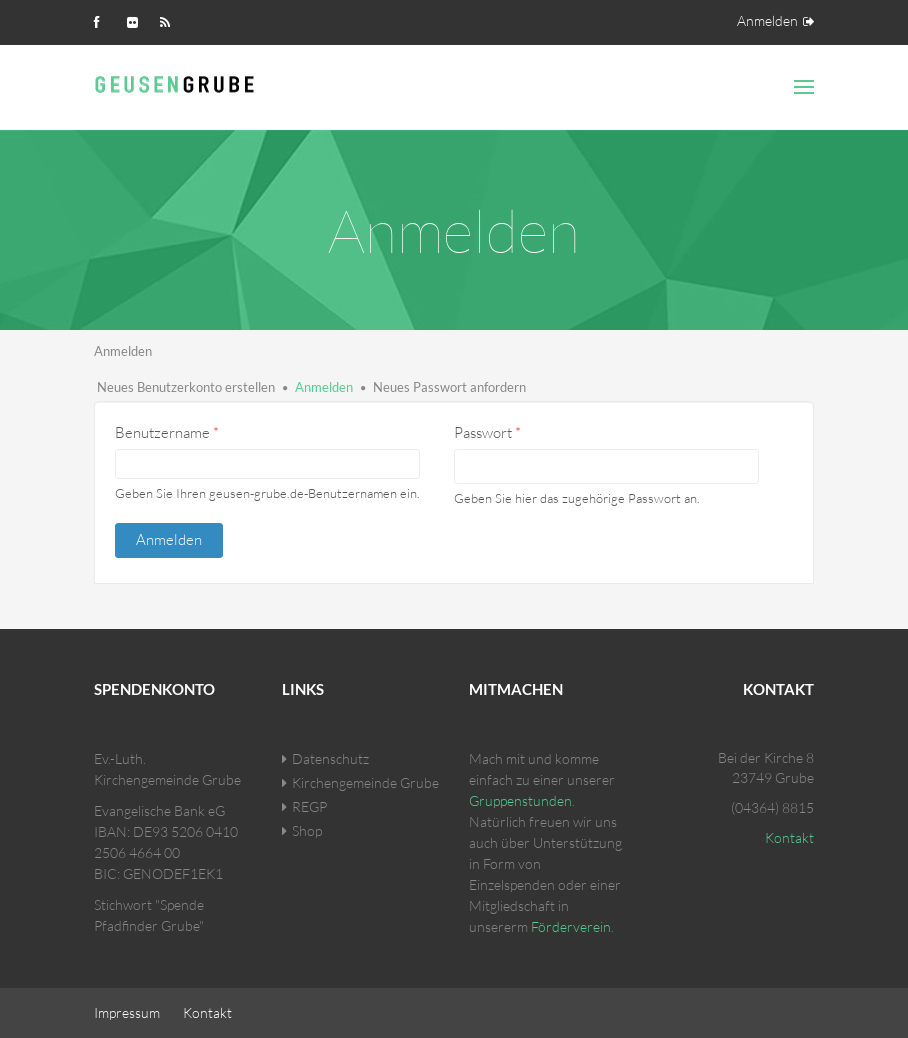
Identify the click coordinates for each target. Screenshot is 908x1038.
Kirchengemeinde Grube (365, 782)
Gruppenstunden (520, 800)
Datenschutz (330, 758)
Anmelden (767, 20)
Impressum (127, 1012)
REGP (309, 806)
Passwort (487, 432)
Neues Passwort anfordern (449, 387)
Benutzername (167, 432)
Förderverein (571, 926)
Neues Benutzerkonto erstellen (186, 387)
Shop (307, 830)
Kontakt (789, 837)
